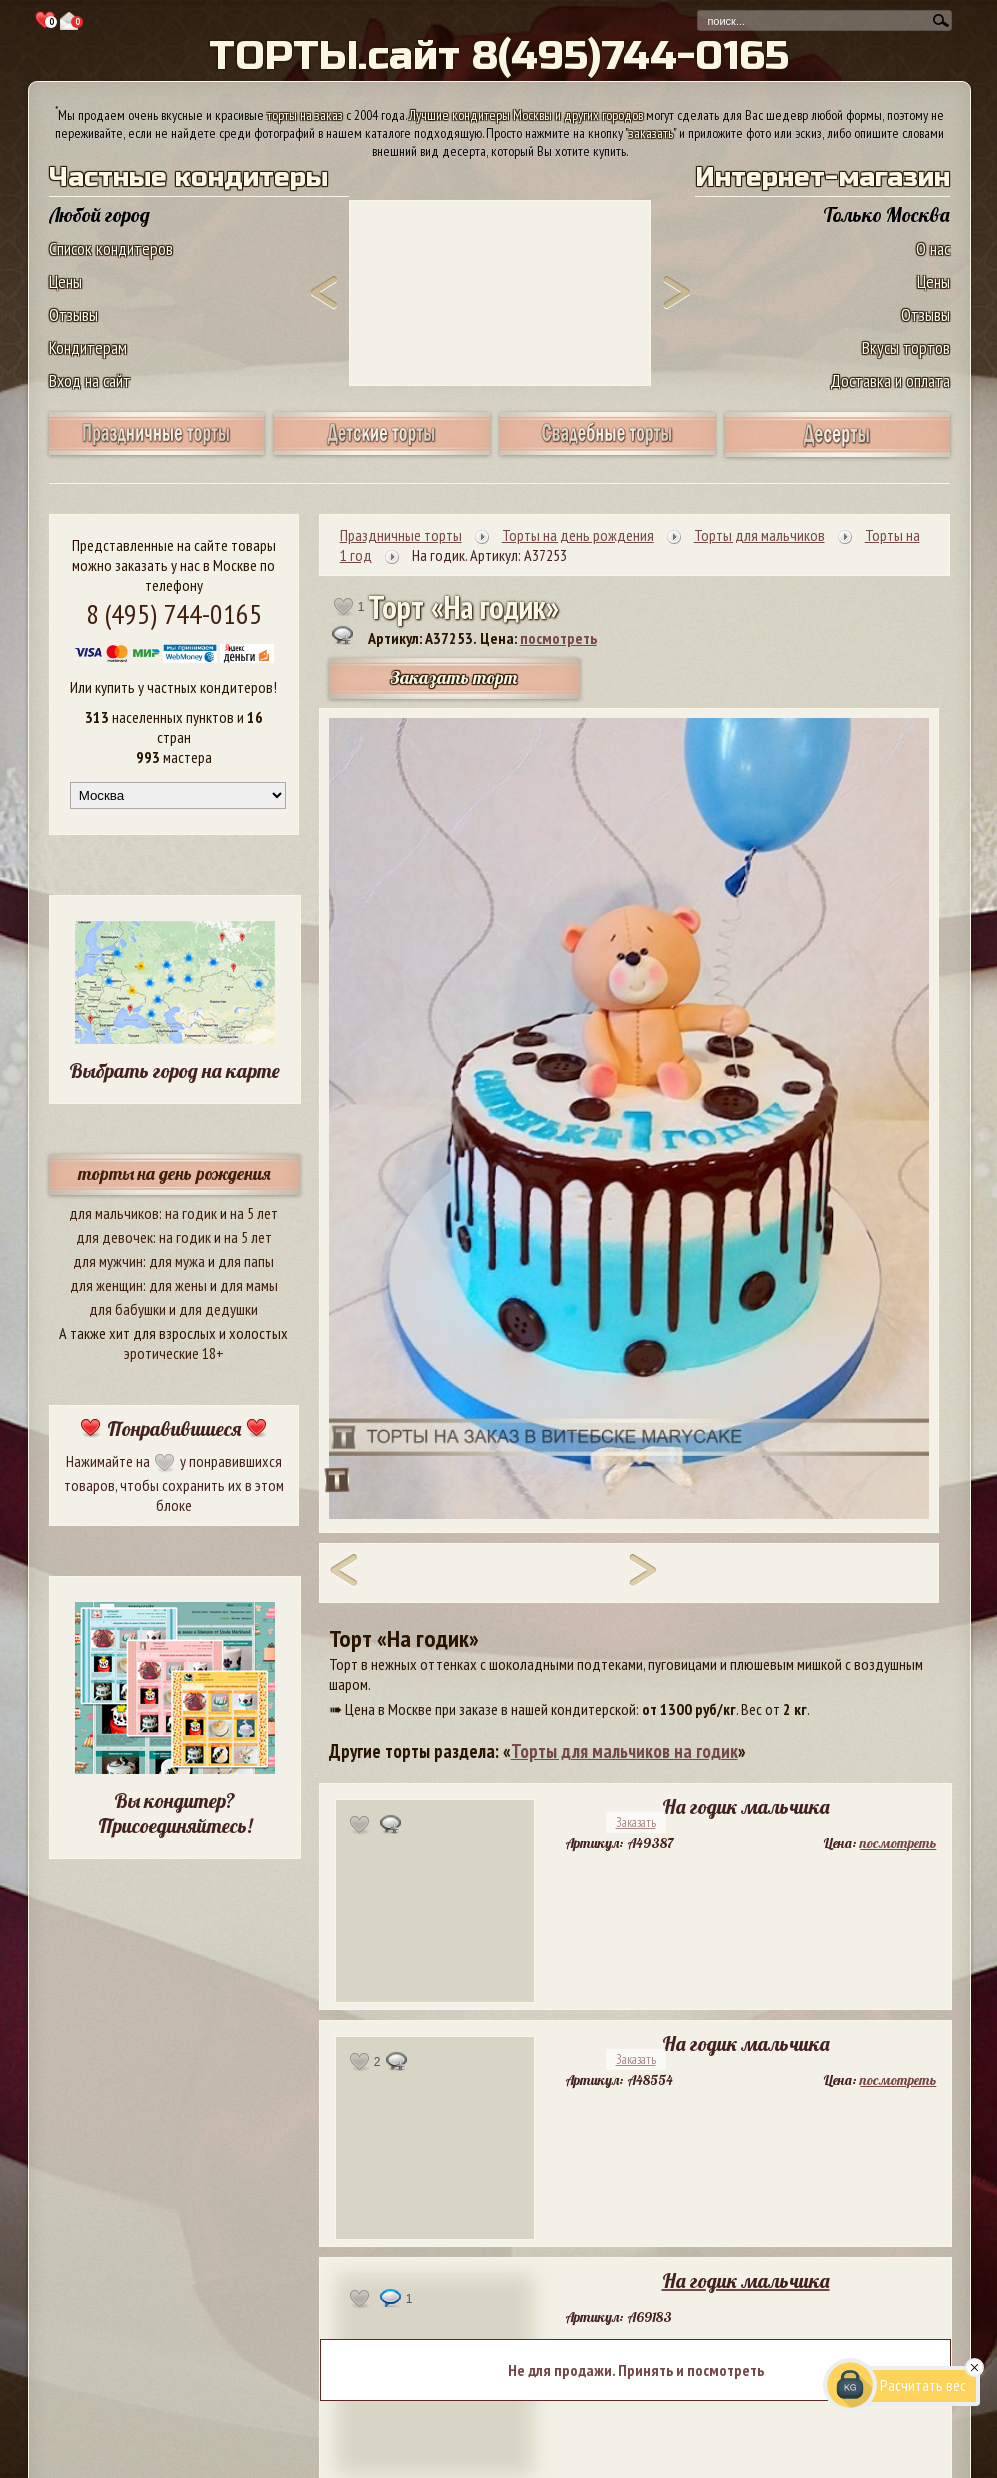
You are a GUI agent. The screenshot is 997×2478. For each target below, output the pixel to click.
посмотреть (558, 638)
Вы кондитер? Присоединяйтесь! (175, 1813)
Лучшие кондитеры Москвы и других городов (526, 115)
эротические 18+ (174, 1353)
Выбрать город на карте (174, 1070)
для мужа (177, 1261)
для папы (246, 1261)
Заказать (636, 1822)
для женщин (106, 1285)
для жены (178, 1285)
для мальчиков (114, 1213)
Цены (65, 281)
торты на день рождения (174, 1173)
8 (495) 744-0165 (174, 613)
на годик (191, 1213)
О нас (933, 248)
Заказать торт (454, 677)
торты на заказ (305, 115)
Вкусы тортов (906, 347)
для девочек (114, 1237)
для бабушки (127, 1309)
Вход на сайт (90, 380)
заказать (651, 133)
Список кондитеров (111, 248)
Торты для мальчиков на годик (624, 1751)
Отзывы (73, 314)
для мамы (249, 1285)
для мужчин (108, 1261)
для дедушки (218, 1309)
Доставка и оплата (890, 380)
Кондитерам (88, 347)
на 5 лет (254, 1213)
